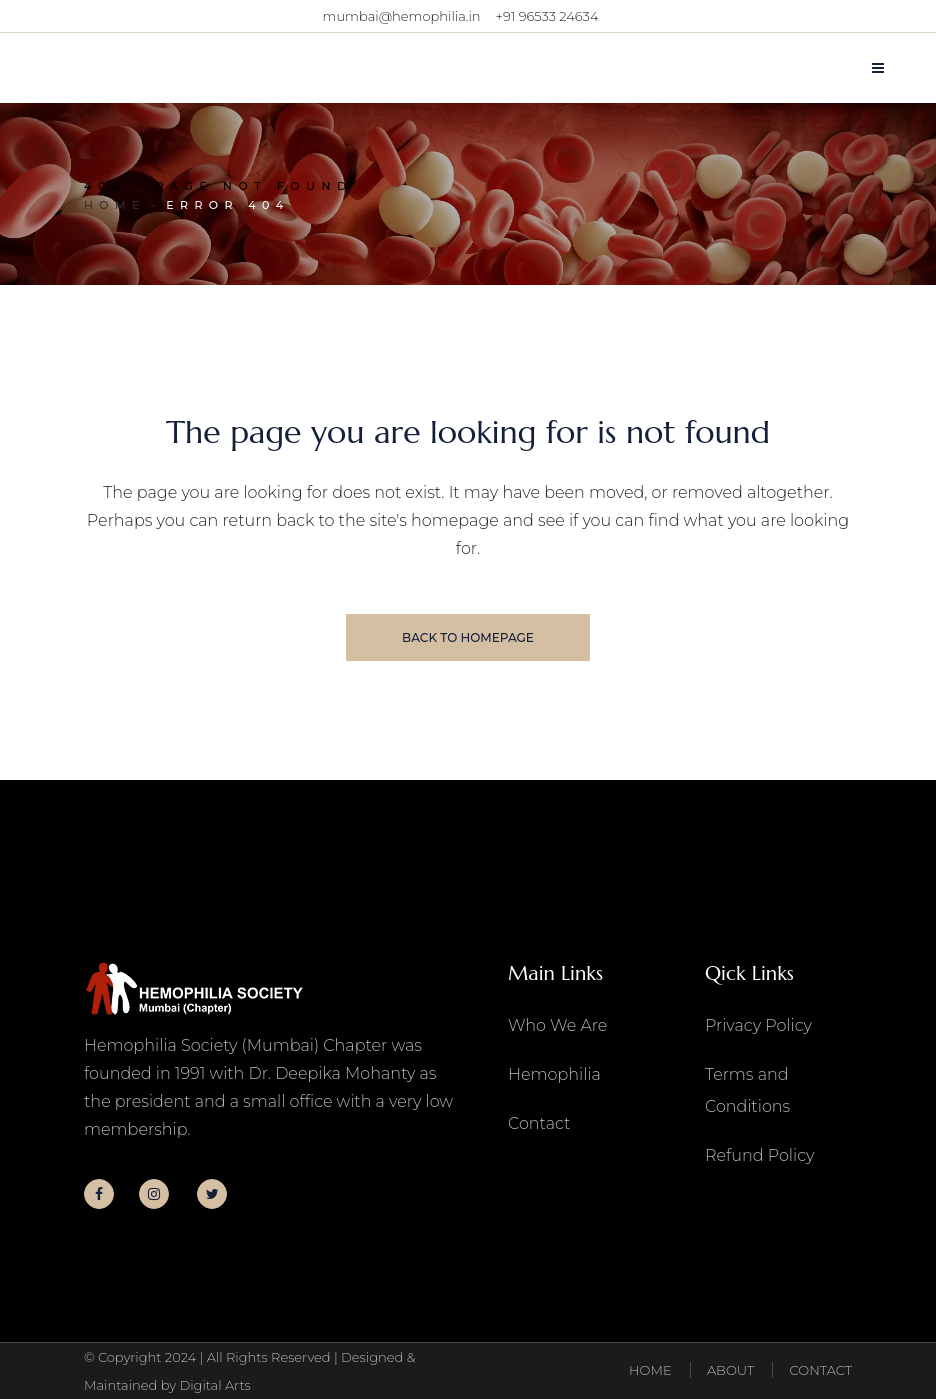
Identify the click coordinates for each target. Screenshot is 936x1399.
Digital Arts (214, 1385)
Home (115, 205)
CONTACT (821, 1370)
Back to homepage (468, 637)
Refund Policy (759, 1155)
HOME (650, 1370)
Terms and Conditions (747, 1090)
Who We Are (557, 1025)
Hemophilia (554, 1074)
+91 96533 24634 (547, 16)
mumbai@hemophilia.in (402, 16)
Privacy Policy (758, 1025)
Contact (539, 1123)
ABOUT (730, 1370)
